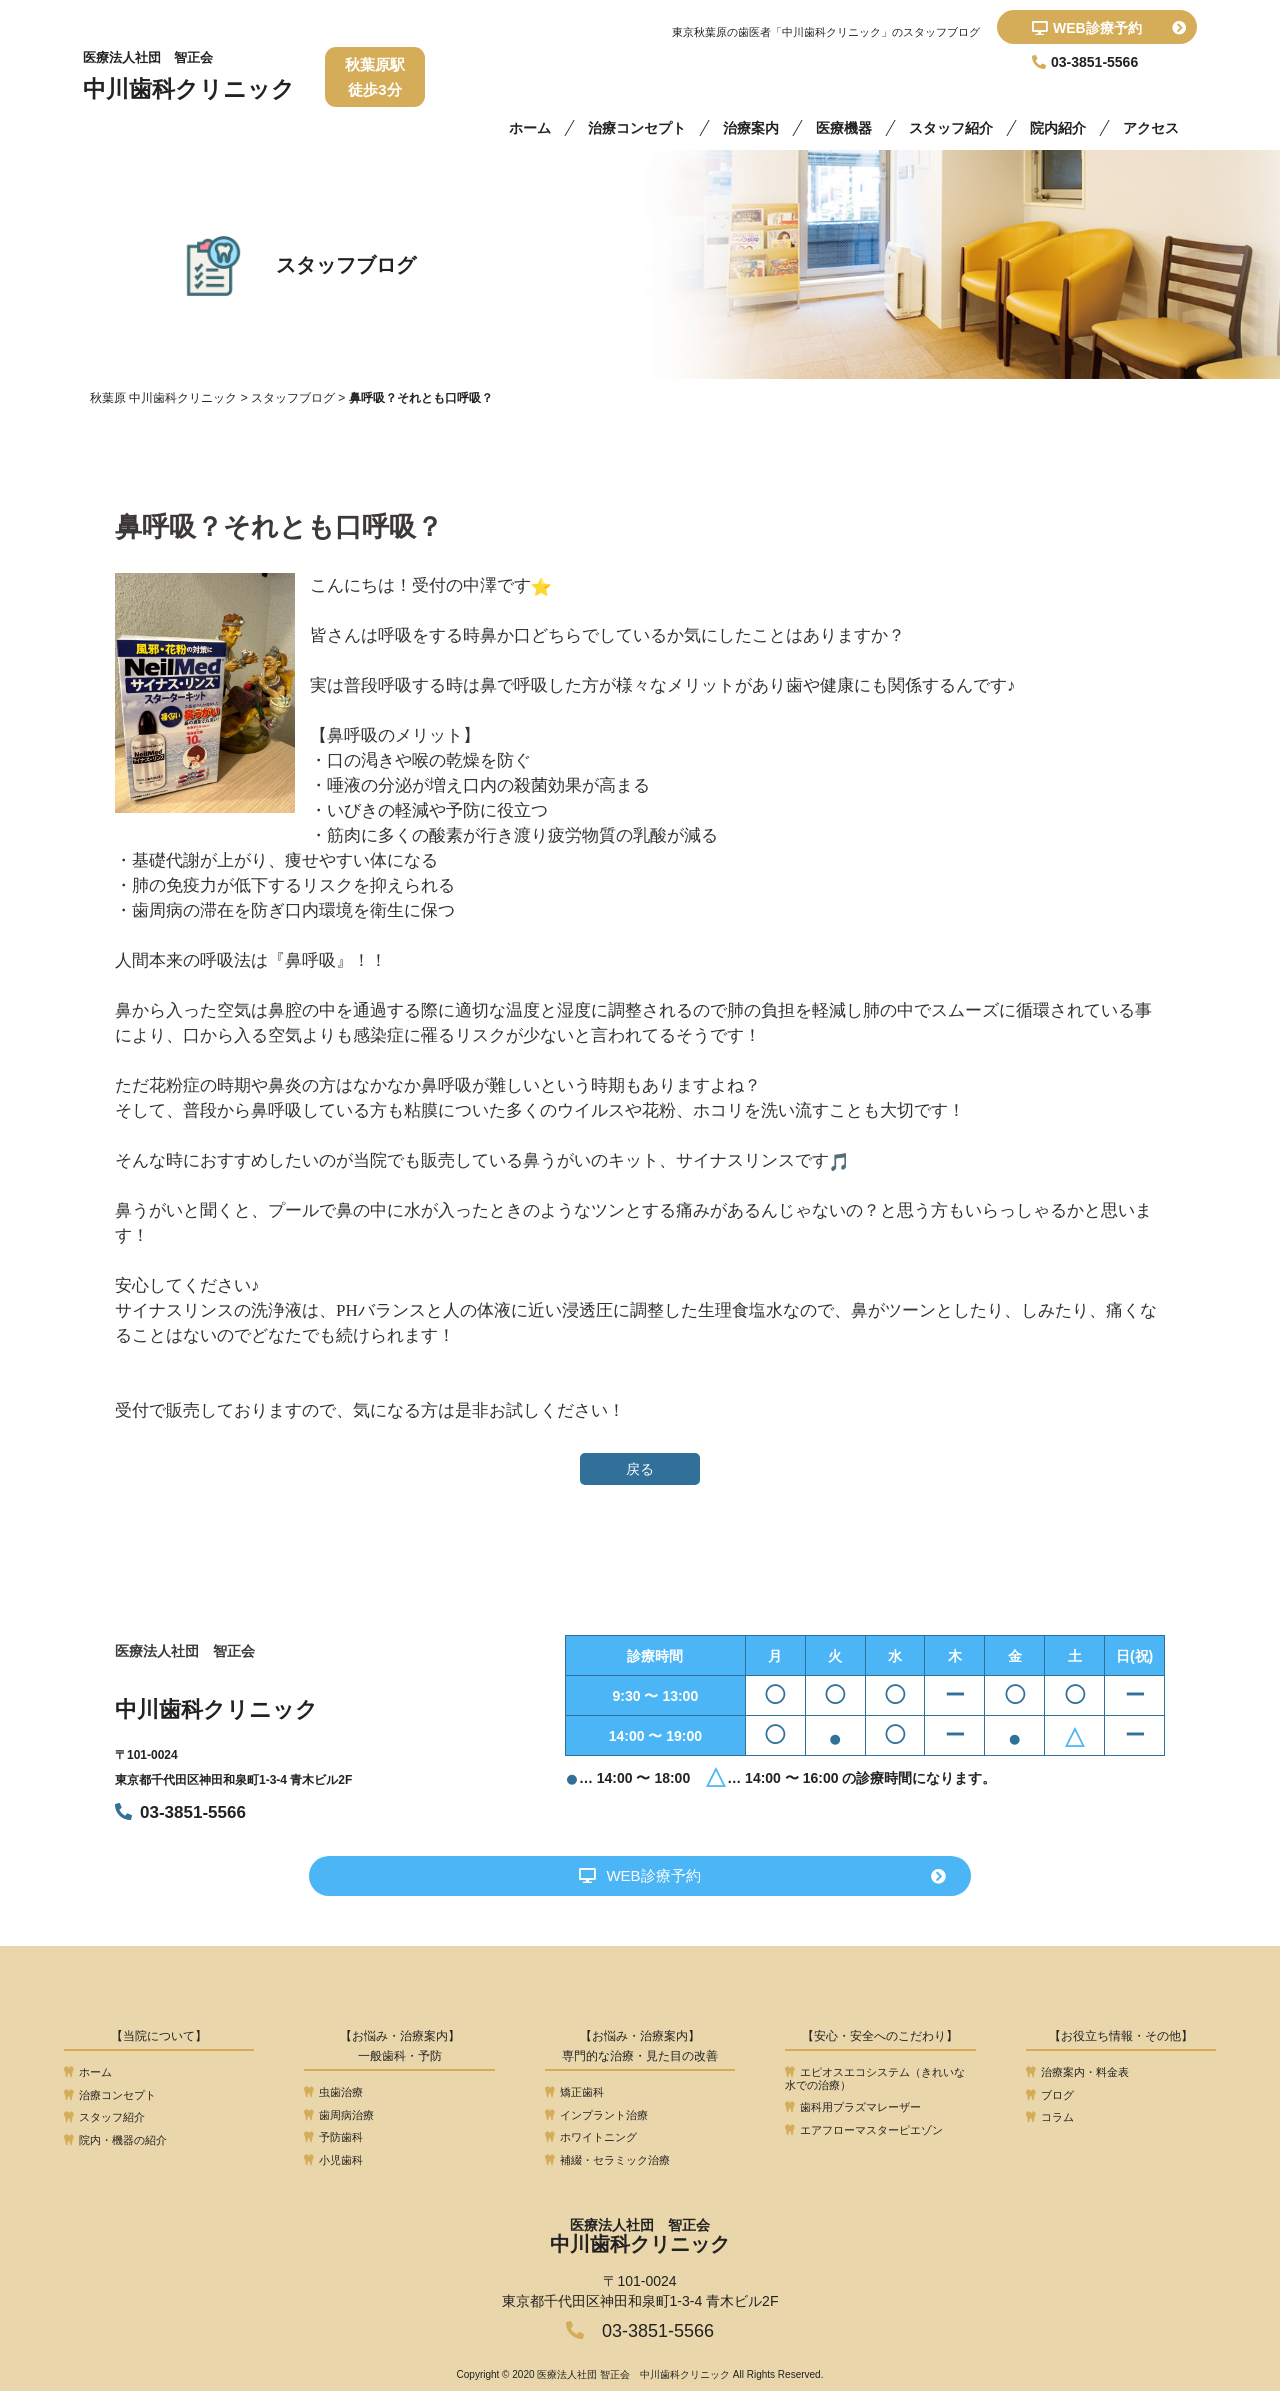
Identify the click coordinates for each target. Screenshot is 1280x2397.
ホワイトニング (591, 2143)
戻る (640, 1469)
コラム (1050, 2123)
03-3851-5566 (180, 1812)
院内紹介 (1058, 128)
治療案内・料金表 (1077, 2078)
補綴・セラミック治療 (607, 2166)
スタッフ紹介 (951, 128)
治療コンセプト (637, 128)
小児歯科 (333, 2166)
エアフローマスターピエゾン (864, 2136)
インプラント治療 (596, 2121)
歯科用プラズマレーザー (853, 2113)
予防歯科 (333, 2143)
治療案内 (751, 128)
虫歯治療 (333, 2098)
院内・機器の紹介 (115, 2146)
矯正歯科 (574, 2098)
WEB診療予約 (1109, 28)
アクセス (1151, 128)
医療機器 (844, 128)
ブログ (1050, 2101)
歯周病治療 (339, 2121)
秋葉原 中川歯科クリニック (163, 398)
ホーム (530, 128)
